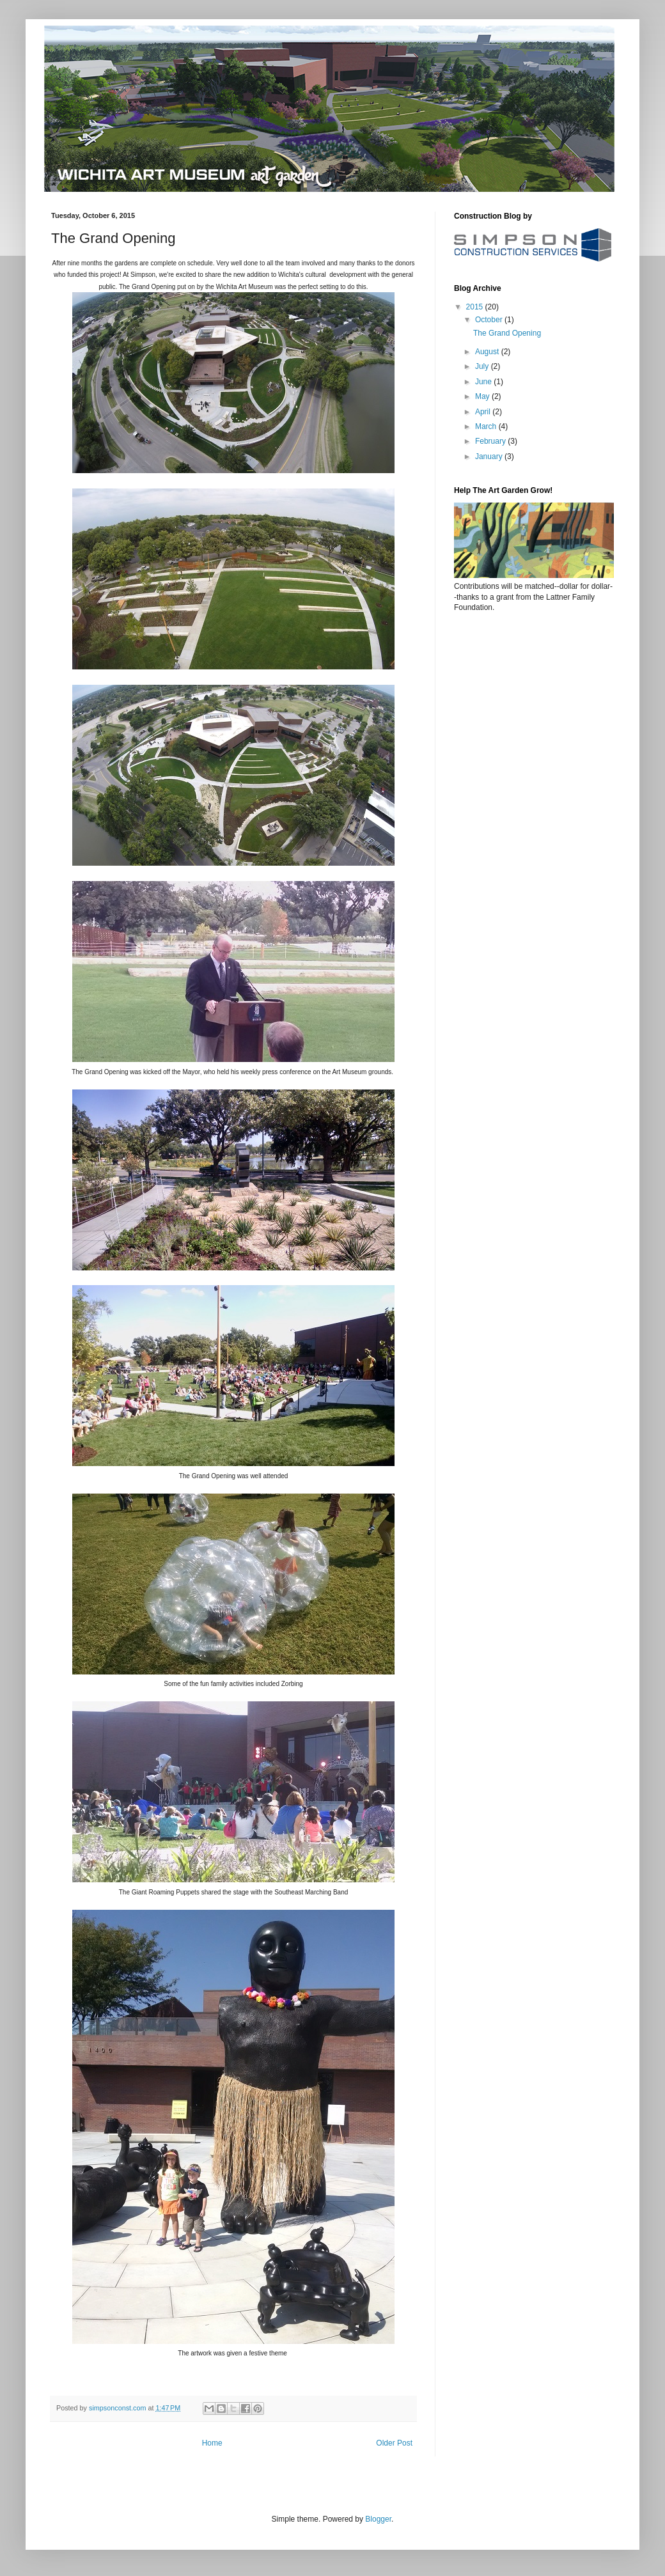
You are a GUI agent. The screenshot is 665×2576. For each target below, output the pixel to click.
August (488, 351)
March (487, 426)
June (484, 381)
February (491, 441)
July (483, 366)
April (483, 411)
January (490, 456)
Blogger (378, 2519)
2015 (475, 306)
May (483, 396)
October (490, 319)
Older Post (394, 2443)
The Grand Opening (507, 333)
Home (212, 2443)
